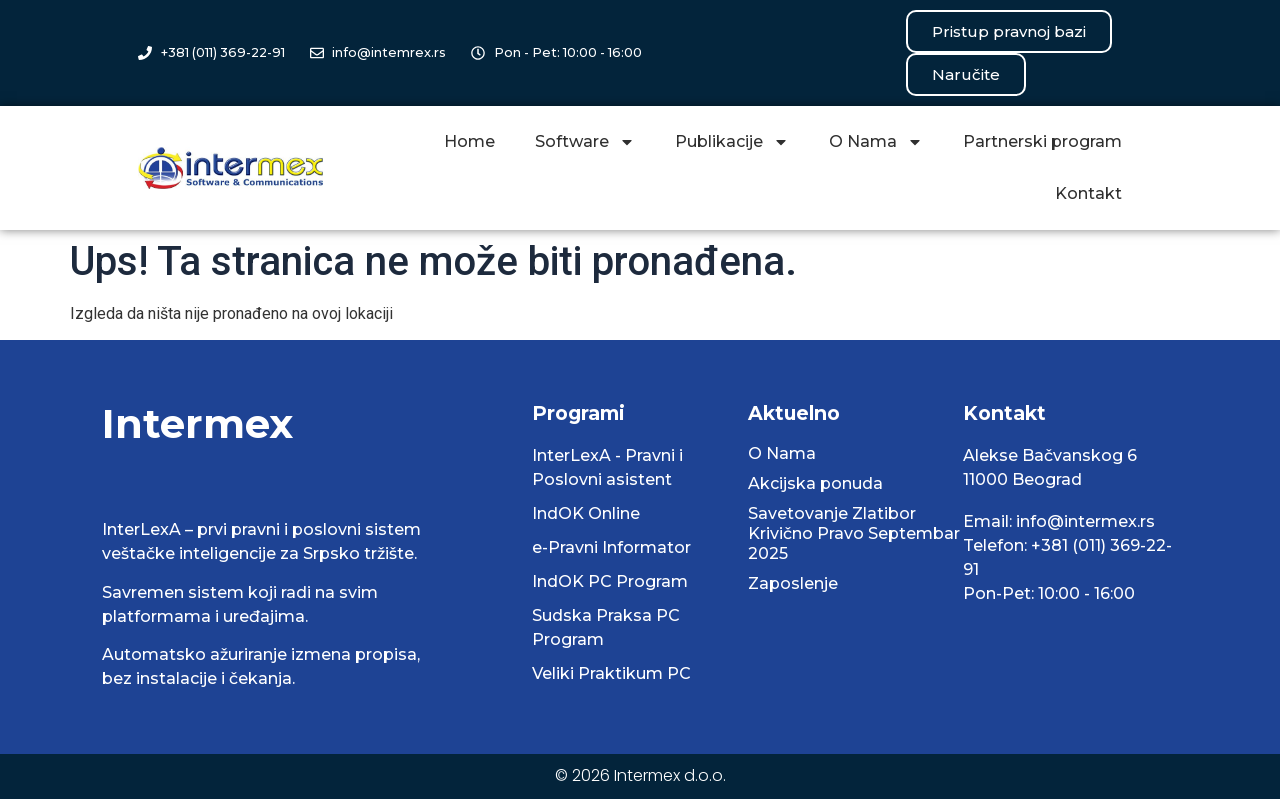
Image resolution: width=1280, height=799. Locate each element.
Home (469, 141)
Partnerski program (1042, 141)
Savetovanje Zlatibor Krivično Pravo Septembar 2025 (854, 533)
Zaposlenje (793, 583)
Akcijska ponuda (815, 483)
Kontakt (1088, 193)
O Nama (876, 142)
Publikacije (732, 142)
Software (585, 142)
